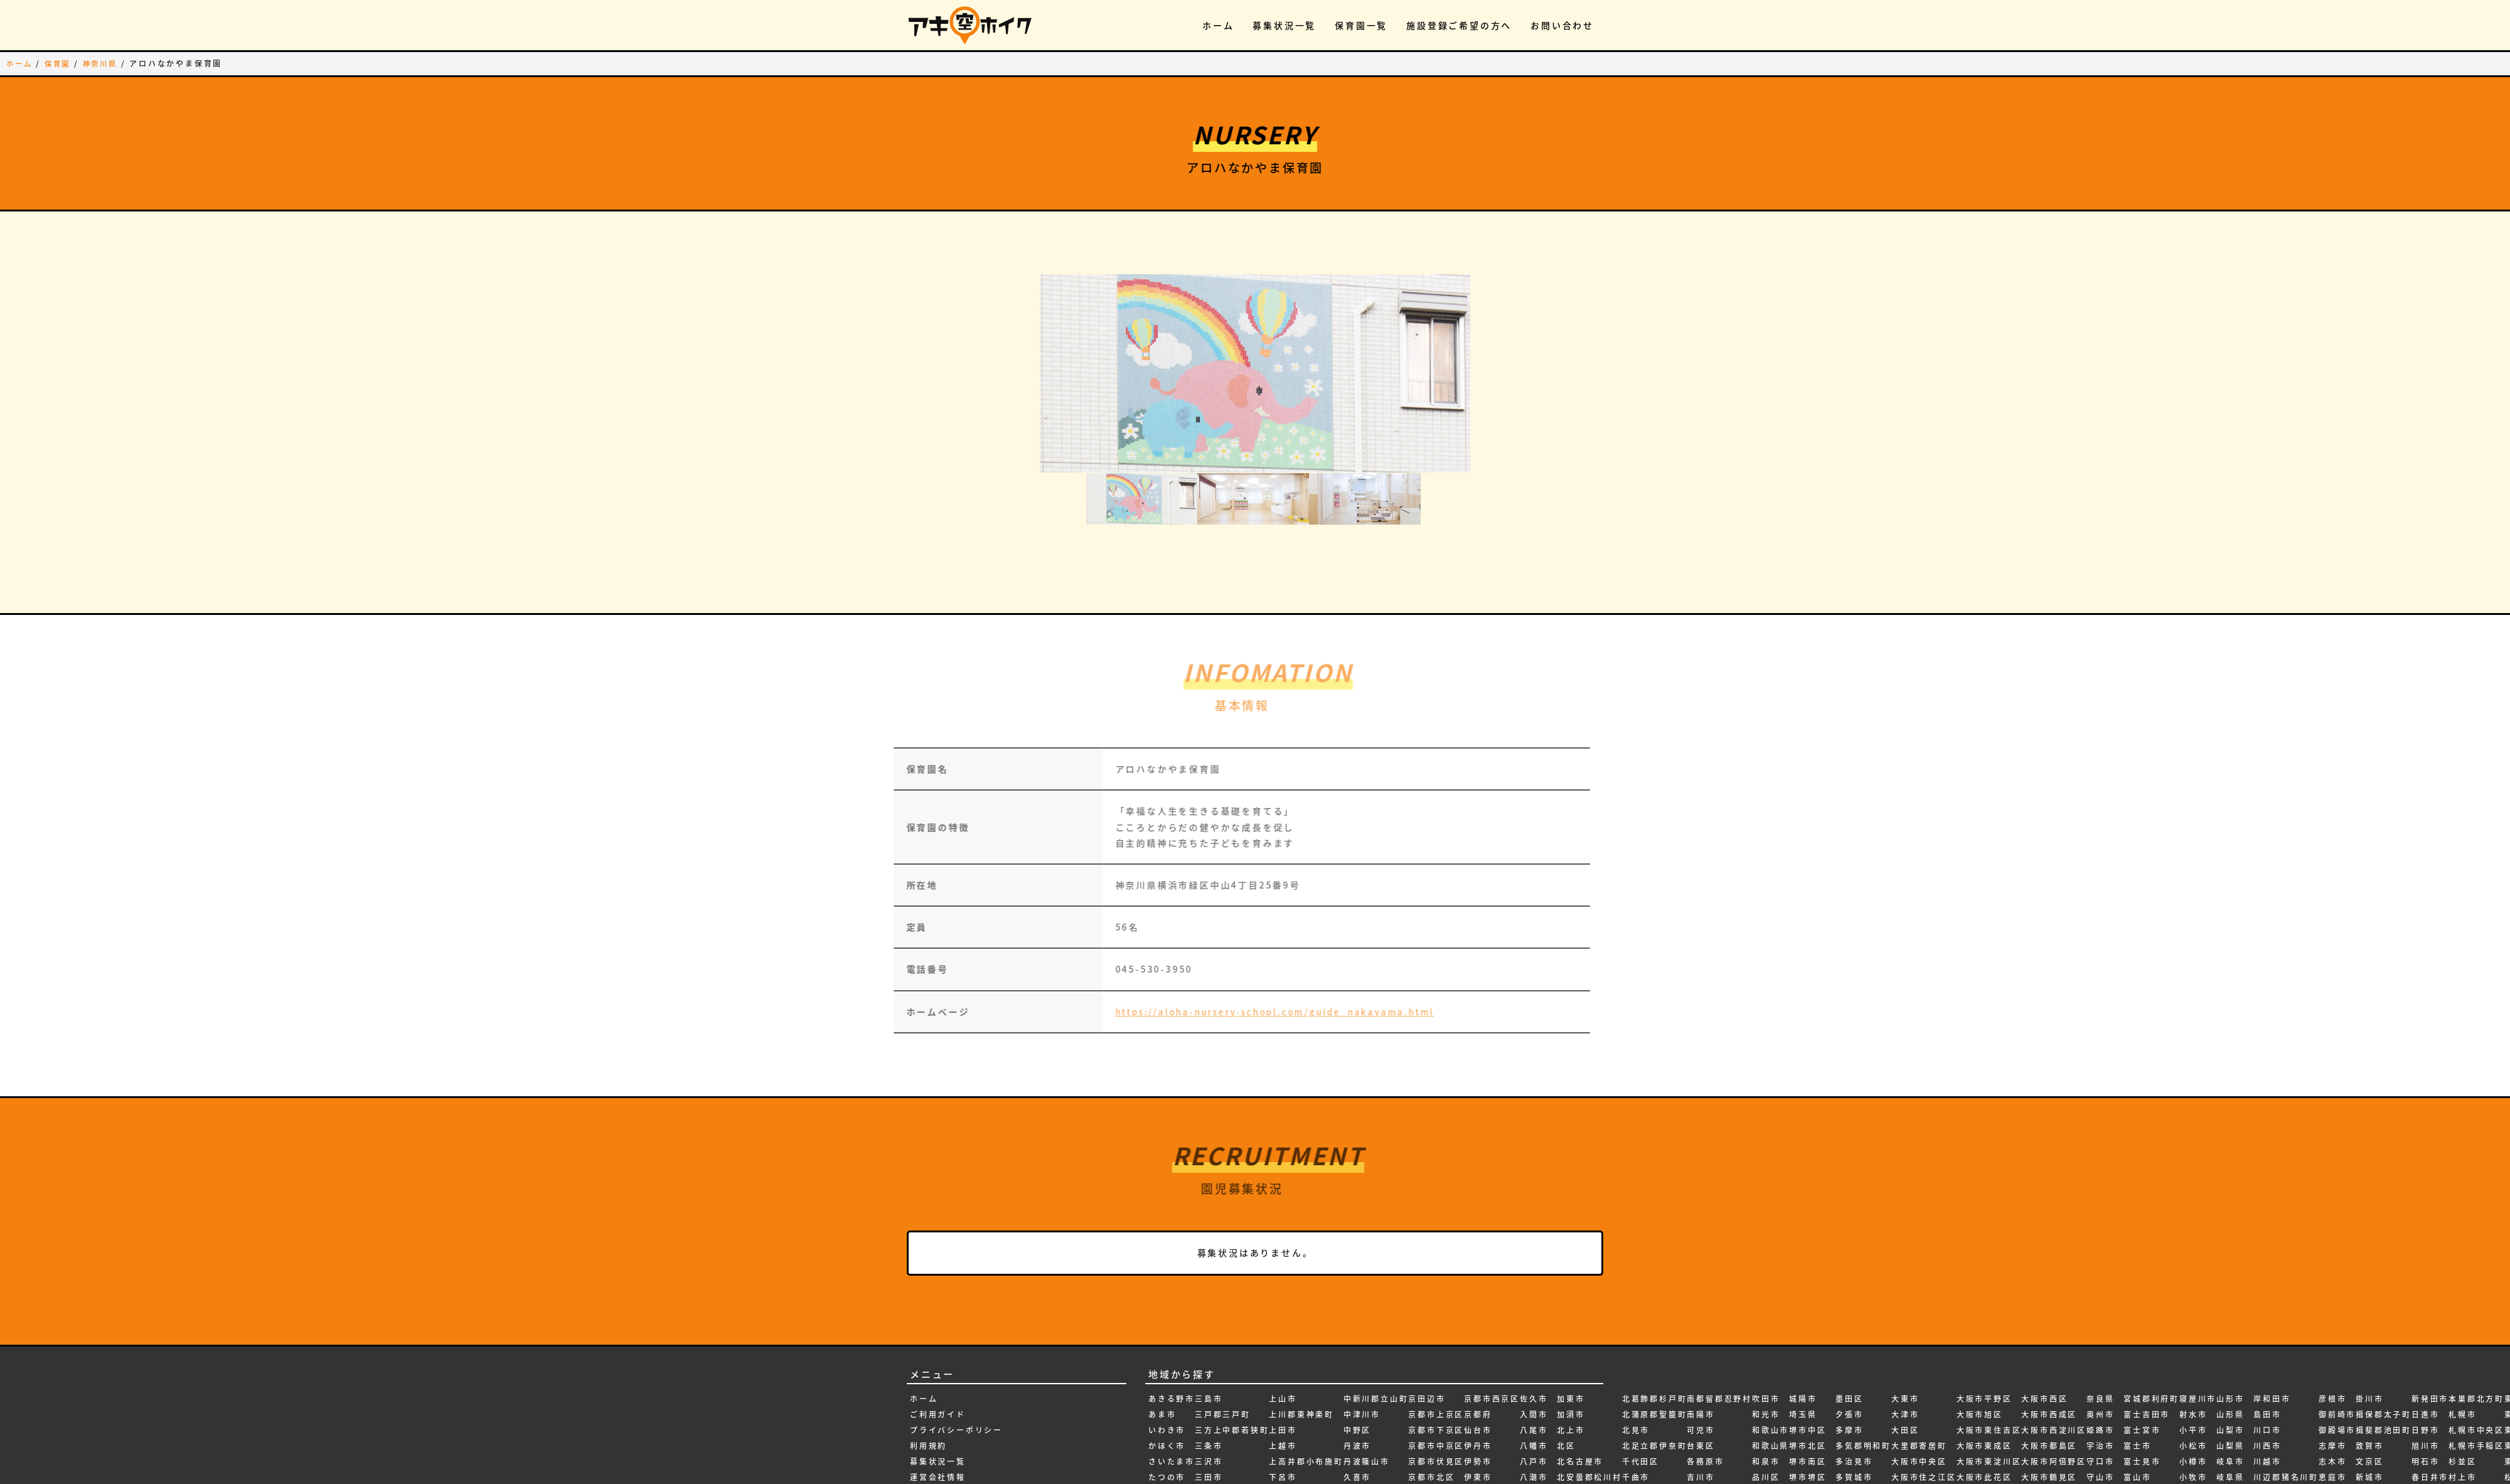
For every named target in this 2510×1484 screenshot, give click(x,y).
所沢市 (2332, 1469)
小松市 (2193, 1359)
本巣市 (2425, 1469)
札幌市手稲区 (2476, 1359)
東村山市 (2467, 1454)
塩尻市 (1803, 1454)
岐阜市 (2230, 1374)
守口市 (2100, 1374)
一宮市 (1162, 1454)
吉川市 (1700, 1390)
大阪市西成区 (2049, 1327)
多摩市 (1849, 1343)
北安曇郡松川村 (1589, 1390)
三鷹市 (1208, 1438)
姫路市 (2100, 1343)
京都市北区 (1431, 1390)
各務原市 (1705, 1374)
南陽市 (1700, 1327)
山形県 (2230, 1327)
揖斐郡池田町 (2383, 1343)
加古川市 (1538, 1469)
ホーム (1218, 25)
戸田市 (2332, 1454)
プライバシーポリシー (956, 1343)
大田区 (1905, 1343)
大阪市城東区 (1919, 1438)
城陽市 (1803, 1311)
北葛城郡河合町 (1589, 1469)
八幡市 (1533, 1359)
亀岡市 (1357, 1406)
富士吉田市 (2146, 1327)
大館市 (2035, 1422)
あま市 (1162, 1327)
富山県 (2137, 1406)
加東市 (1570, 1311)
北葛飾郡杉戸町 (1654, 1311)
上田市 (1282, 1343)
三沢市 (1208, 1374)
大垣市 (1849, 1438)
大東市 (1905, 1311)
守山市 (2100, 1390)
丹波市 (1357, 1359)
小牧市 (2193, 1390)
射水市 (2193, 1327)
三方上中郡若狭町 (1232, 1343)
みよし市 (1166, 1438)
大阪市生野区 (1984, 1454)
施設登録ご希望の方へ (1459, 25)
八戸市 (1533, 1374)
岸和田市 (2271, 1311)
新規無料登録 (938, 1438)
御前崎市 (2337, 1327)
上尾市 (1208, 1469)
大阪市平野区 (1984, 1311)
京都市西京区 (1492, 1311)
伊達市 (1478, 1422)
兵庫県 (1533, 1422)
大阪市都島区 (2049, 1359)
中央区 (1282, 1438)
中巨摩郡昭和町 (1301, 1469)
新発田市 (2430, 1311)
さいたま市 (1171, 1374)
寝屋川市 (2197, 1311)
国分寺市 (1770, 1438)
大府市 (1849, 1469)
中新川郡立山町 (1376, 1311)
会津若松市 (1487, 1469)
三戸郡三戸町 (1223, 1327)
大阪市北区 (1914, 1422)
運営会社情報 (938, 1390)
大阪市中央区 (1919, 1374)
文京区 (2369, 1374)
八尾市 (1533, 1343)
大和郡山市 (1858, 1422)
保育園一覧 (1361, 25)
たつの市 (1166, 1390)
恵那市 (2332, 1406)
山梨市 (2230, 1343)
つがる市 (1166, 1406)
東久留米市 (2472, 1406)
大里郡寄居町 (1919, 1359)
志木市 (2332, 1374)
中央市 (1282, 1454)
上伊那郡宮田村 (1227, 1454)
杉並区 (2462, 1374)
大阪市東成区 (1984, 1359)
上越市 (1282, 1359)
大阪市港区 (1980, 1438)
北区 (1566, 1359)
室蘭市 (2100, 1454)
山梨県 (2230, 1359)
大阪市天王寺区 (1924, 1469)
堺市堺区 (1807, 1390)
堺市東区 (1807, 1406)
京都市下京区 (1436, 1343)
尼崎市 (2193, 1454)
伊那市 (1478, 1454)
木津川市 (2430, 1454)
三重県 (1208, 1422)
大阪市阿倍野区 (2053, 1374)
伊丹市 (1478, 1359)
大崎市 (1849, 1454)
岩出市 (2230, 1422)
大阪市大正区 (1919, 1454)
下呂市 (1282, 1390)
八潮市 (1533, 1390)
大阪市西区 (2044, 1311)
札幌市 (2462, 1327)
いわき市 (1166, 1343)
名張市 (1700, 1454)
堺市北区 (1807, 1359)
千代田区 (1640, 1374)
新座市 (2369, 1438)
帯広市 (2267, 1406)
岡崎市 (2230, 1406)
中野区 (1357, 1343)
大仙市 (1849, 1406)
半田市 (1636, 1422)
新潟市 (2369, 1454)
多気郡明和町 (1863, 1359)
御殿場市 (2337, 1343)
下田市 (1282, 1406)
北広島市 (1575, 1406)
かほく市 (1166, 1359)
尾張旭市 (2197, 1469)
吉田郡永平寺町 (1719, 1406)
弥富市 (2267, 1469)
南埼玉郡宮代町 (1654, 1454)
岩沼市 (2230, 1454)
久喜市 (1357, 1390)
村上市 (2462, 1390)
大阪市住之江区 (1924, 1390)
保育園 (60, 63)
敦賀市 (2369, 1359)
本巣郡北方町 (2476, 1311)
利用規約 (928, 1359)
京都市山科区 (1436, 1438)
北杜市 (1570, 1422)
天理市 (2035, 1438)
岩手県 (2230, 1438)
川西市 (2267, 1359)
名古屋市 (1705, 1438)
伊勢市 (1478, 1374)
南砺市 (1636, 1469)
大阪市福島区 (1984, 1469)
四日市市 (1770, 1406)
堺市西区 (1807, 1438)
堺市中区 (1807, 1343)
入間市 (1533, 1327)
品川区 (1766, 1390)
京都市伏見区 (1436, 1374)
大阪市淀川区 (1984, 1422)
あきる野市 (1171, 1311)
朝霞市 (2425, 1438)
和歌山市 (1770, 1343)
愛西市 (2332, 1438)
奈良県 (2100, 1311)
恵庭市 (2332, 1390)
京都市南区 (1431, 1406)
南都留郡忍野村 (1719, 1311)
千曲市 (1636, 1390)
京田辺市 (1426, 1311)
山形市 (2230, 1311)
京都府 (1478, 1327)
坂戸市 (1766, 1469)
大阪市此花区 (1984, 1390)
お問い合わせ (1562, 25)
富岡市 (2137, 1422)
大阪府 (2035, 1406)
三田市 (1208, 1390)
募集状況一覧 (1284, 25)
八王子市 (1538, 1406)
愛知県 (2332, 1422)
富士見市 (2141, 1374)
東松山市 (2467, 1469)
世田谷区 (1287, 1422)
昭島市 (2425, 1422)
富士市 (2137, 1359)
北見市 (1636, 1343)
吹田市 (1766, 1311)
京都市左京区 (1436, 1454)
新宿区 (2369, 1406)
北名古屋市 (1580, 1374)
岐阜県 (2230, 1390)
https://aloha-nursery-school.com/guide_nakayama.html (1238, 922)
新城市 (2369, 1390)
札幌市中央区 (2476, 1343)
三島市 (1208, 1311)
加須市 (1570, 1327)
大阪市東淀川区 (1989, 1374)
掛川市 (2369, 1311)
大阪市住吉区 (1919, 1406)
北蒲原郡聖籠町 (1654, 1327)
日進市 (2425, 1327)
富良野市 (2141, 1454)
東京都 (2462, 1422)
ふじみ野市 (1171, 1422)
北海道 (1570, 1438)
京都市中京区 (1436, 1359)
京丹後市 (1361, 1469)
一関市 (1162, 1469)
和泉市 (1766, 1374)
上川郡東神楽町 (1301, 1327)
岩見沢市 (2234, 1469)
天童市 (2035, 1454)
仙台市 (1478, 1343)
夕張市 (1849, 1327)
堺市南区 (1807, 1374)
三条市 (1208, 1359)
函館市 (1533, 1438)
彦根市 (2332, 1311)
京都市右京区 (1436, 1422)
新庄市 (2369, 1422)
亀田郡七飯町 (1371, 1422)
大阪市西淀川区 (2053, 1343)
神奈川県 (105, 63)
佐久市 (1533, 1311)
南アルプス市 (1650, 1438)
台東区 (1700, 1359)
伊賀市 (1478, 1406)
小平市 (2193, 1343)
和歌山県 (1770, 1359)
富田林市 (2141, 1438)
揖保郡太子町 (2383, 1327)
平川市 (2267, 1422)
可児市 (1700, 1343)
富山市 (2137, 1390)
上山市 (1282, 1311)
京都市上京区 (1436, 1327)
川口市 (2267, 1343)
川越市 (2267, 1374)
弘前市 (2267, 1454)
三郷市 (1208, 1406)
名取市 (1700, 1422)
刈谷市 (1533, 1454)
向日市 (1700, 1469)
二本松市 (1361, 1438)
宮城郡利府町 (2151, 1311)
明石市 (2425, 1374)
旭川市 (2425, 1359)
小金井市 (2197, 1438)
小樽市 (2193, 1374)
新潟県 (2369, 1469)
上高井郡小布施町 (1306, 1374)
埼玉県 (1803, 1327)
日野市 (2425, 1343)
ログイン (928, 1454)
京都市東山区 (1436, 1469)
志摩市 (2332, 1359)
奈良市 (2035, 1469)
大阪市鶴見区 (2049, 1390)
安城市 (2100, 1406)
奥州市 (2100, 1327)
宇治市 (2100, 1359)
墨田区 (1849, 1311)
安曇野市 (2104, 1422)
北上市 (1570, 1343)
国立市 (1766, 1454)
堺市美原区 (1812, 1422)
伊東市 (1478, 1390)
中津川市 (1361, 1327)
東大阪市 (2467, 1438)
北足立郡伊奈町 (1654, 1359)
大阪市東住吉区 (1989, 1343)
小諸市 (2193, 1406)
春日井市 (2430, 1390)
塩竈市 (1803, 1469)
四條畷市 (1770, 1422)
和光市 (1766, 1327)
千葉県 (1636, 1406)
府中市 (2267, 1438)
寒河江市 (2141, 1469)
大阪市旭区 (1980, 1327)
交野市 (1357, 1454)
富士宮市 (2141, 1343)
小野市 (2193, 1422)
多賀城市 (1853, 1390)
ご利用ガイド (938, 1327)
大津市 (1905, 1327)
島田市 (2267, 1327)
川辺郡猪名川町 (2286, 1390)
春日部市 (2430, 1406)
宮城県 (2100, 1469)
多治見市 (1853, 1374)
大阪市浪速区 (1984, 1406)
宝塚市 (2100, 1438)
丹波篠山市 (1366, 1374)
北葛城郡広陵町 (1589, 1454)
